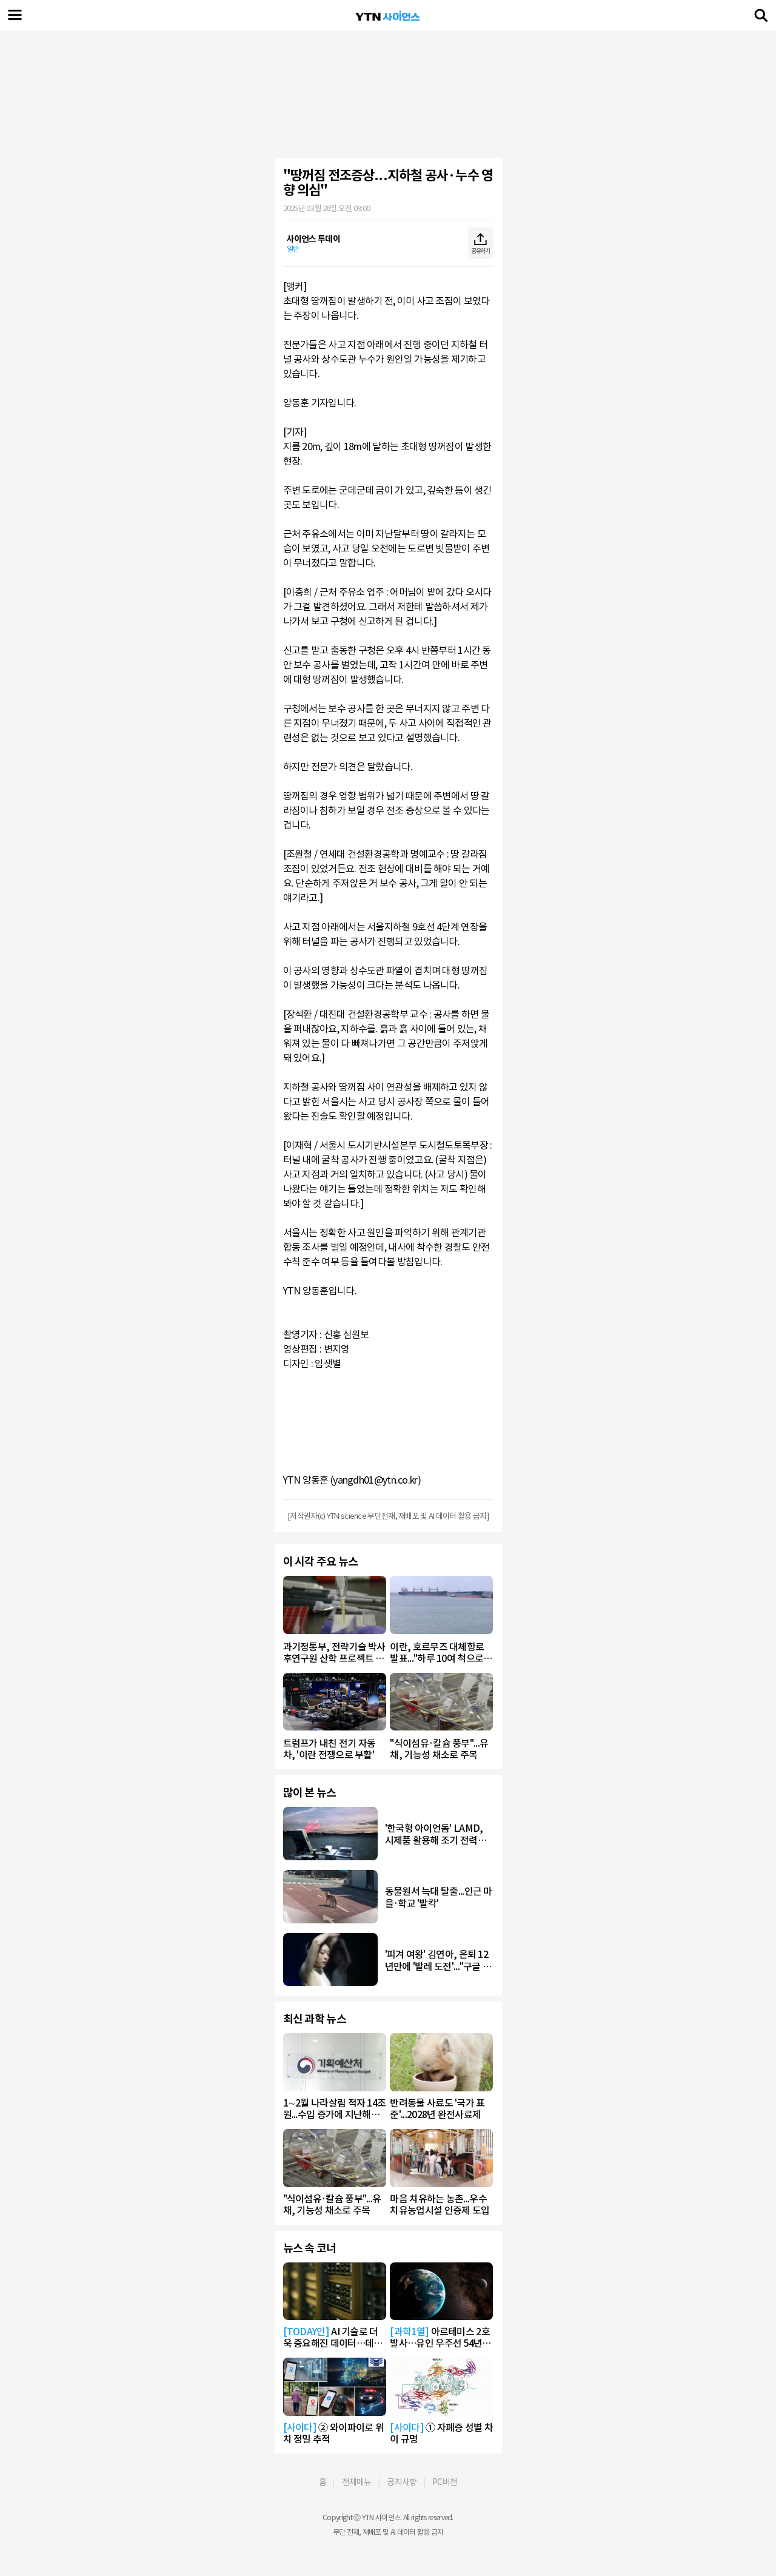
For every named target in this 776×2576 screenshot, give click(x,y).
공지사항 (401, 2482)
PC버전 (444, 2482)
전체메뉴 (357, 2482)
